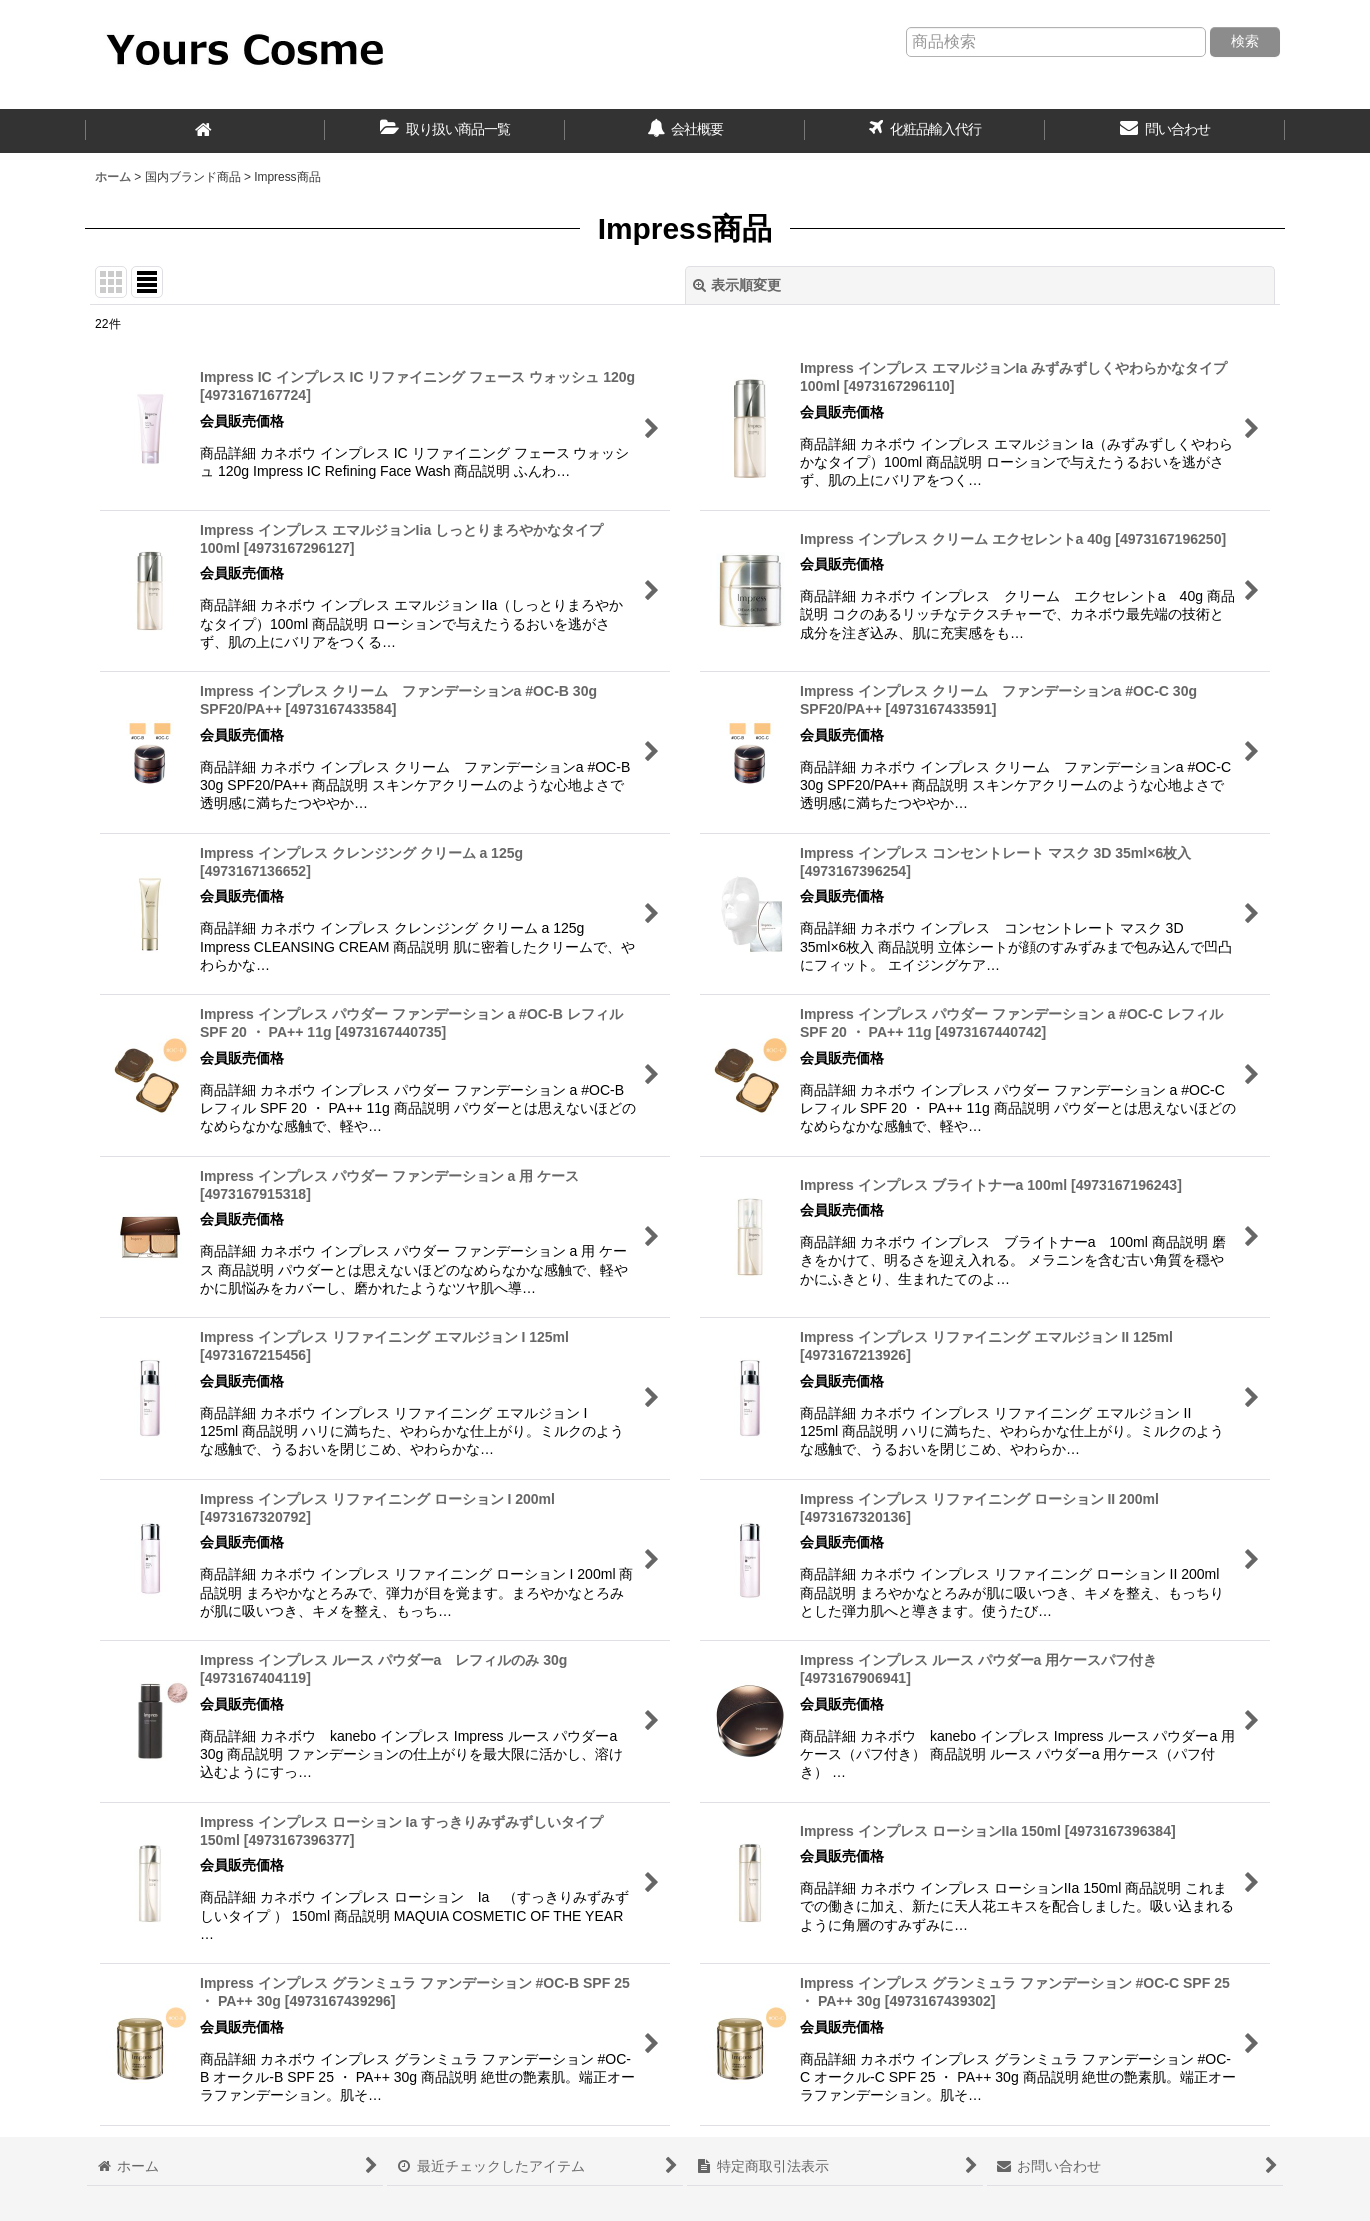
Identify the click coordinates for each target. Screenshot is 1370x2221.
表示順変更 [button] (737, 285)
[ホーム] (205, 131)
